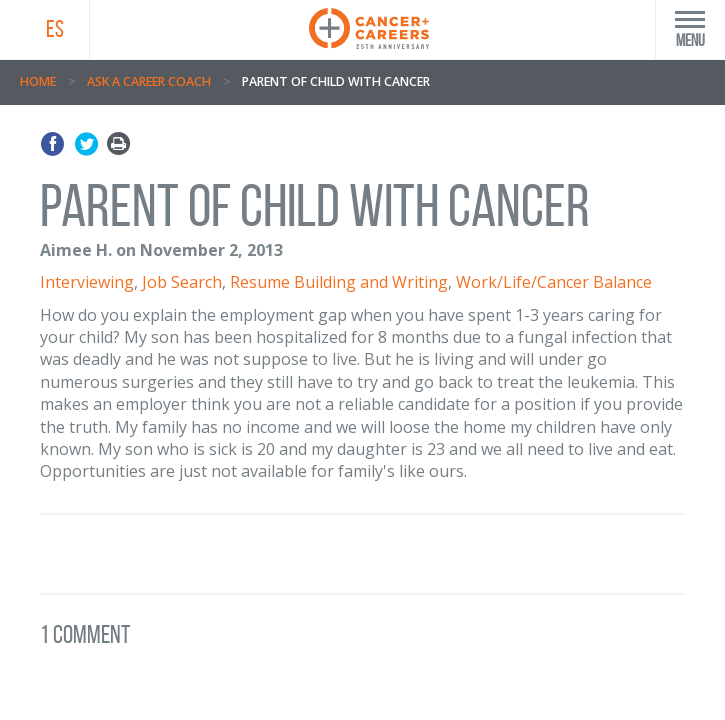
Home (38, 81)
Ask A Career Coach (149, 81)
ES (55, 29)
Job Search (182, 282)
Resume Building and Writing (339, 282)
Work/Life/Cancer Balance (554, 282)
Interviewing (87, 282)
